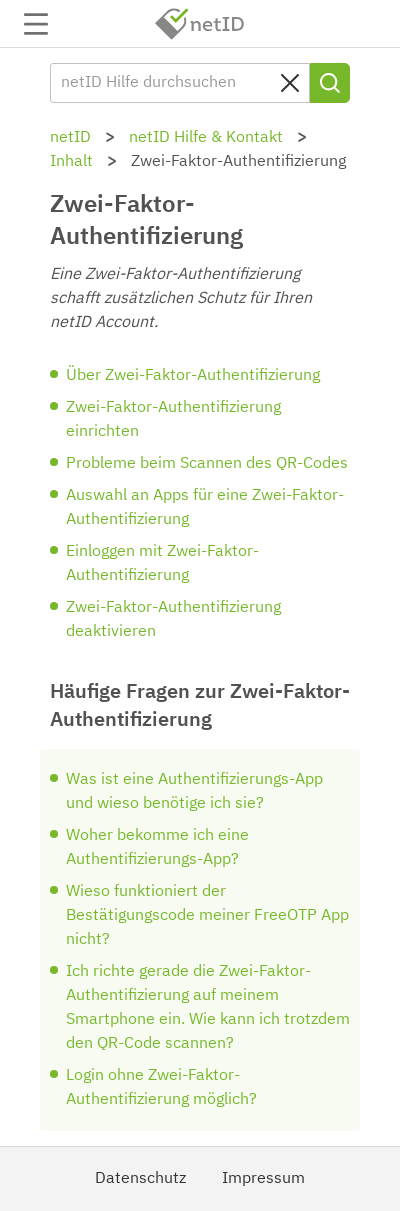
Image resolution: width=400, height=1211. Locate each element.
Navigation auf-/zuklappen (36, 24)
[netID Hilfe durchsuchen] (180, 83)
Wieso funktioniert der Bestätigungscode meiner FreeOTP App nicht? (207, 916)
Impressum (263, 1179)
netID (200, 24)
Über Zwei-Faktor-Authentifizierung (193, 376)
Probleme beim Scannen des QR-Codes (207, 464)
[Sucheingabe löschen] (290, 83)
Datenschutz (140, 1179)
